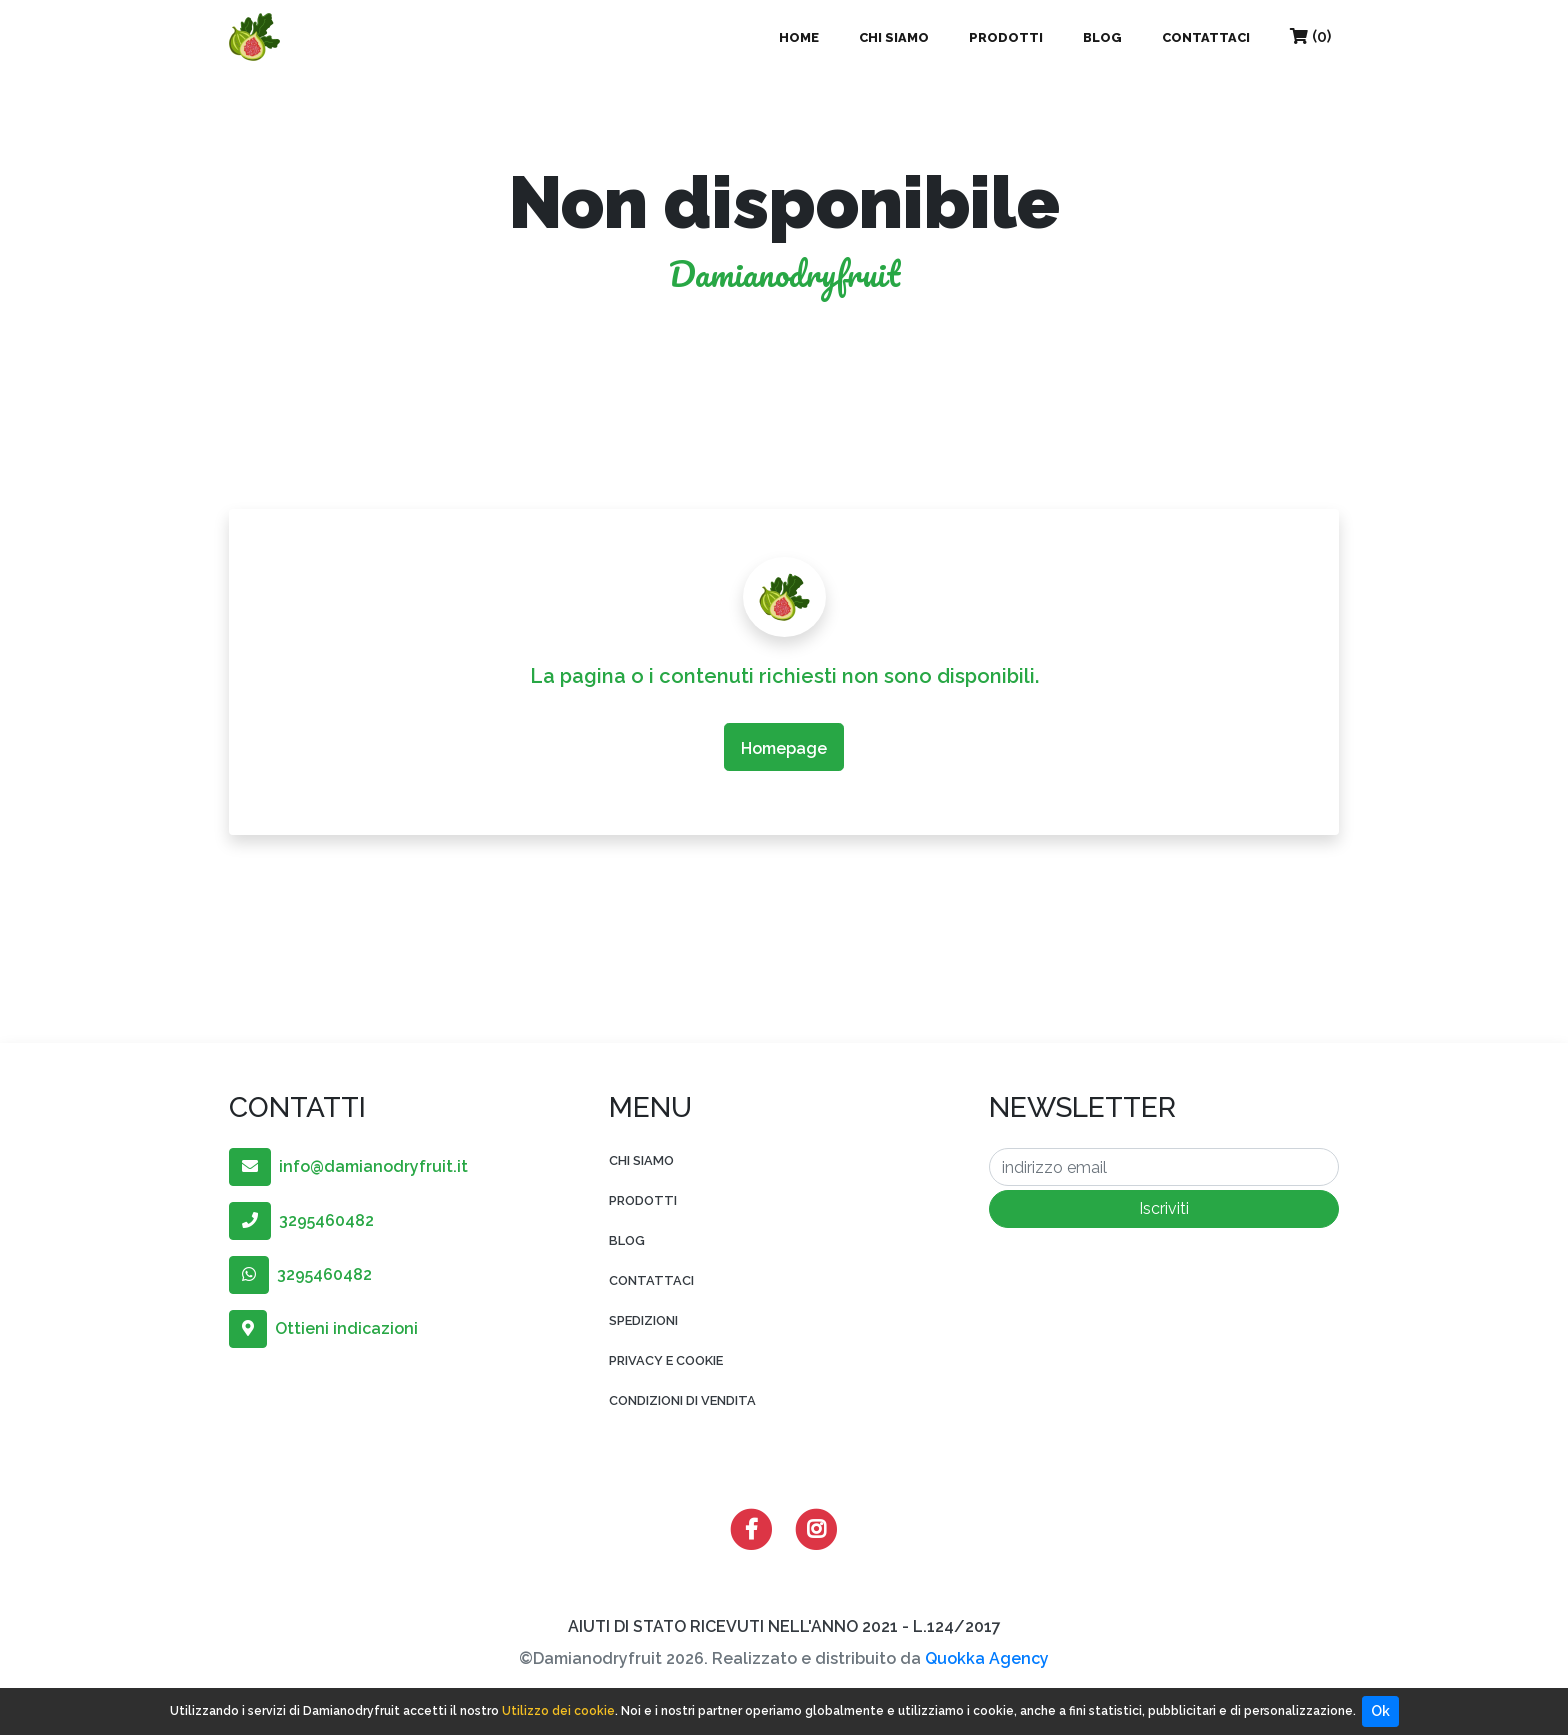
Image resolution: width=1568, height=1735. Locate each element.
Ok (1380, 1711)
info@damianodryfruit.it (348, 1166)
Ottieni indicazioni (323, 1328)
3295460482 (301, 1220)
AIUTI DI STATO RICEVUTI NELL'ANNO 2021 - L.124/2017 (784, 1626)
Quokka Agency (987, 1658)
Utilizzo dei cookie (558, 1711)
